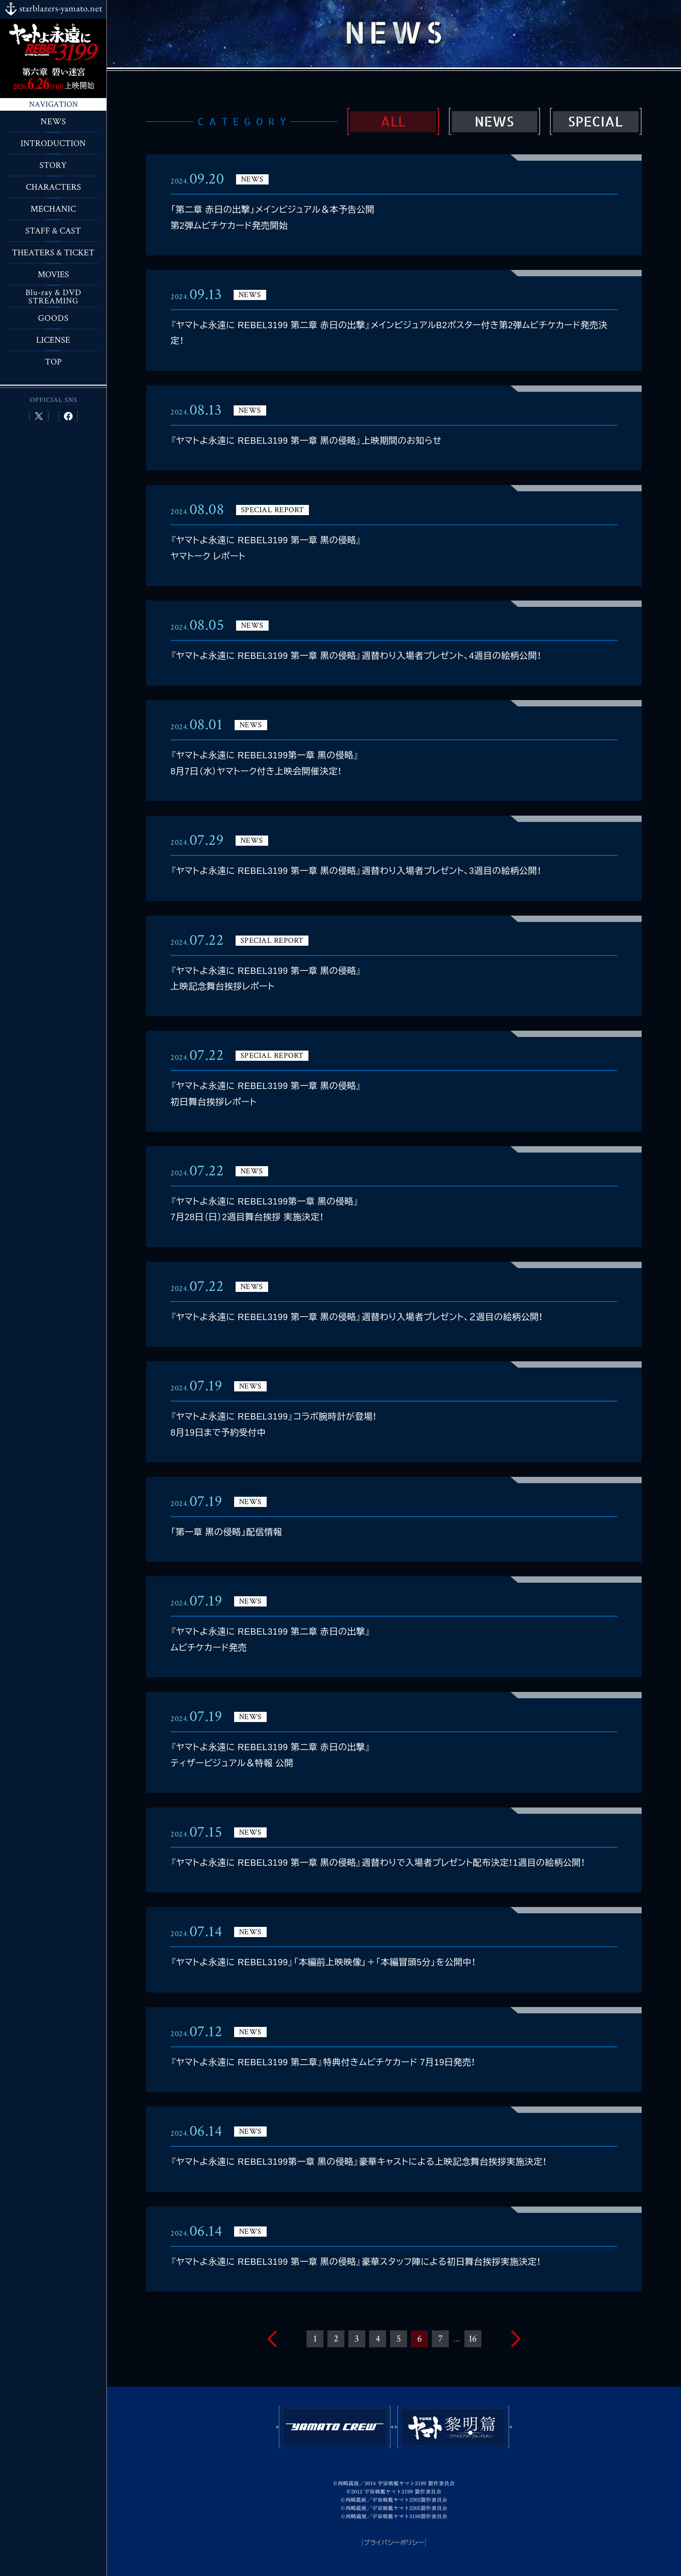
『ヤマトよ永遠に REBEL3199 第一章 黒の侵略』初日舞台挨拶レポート (266, 1093)
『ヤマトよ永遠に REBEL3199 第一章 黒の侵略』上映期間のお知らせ (306, 441)
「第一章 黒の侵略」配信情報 (226, 1532)
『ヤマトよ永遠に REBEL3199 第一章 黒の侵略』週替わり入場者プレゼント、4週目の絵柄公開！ (355, 656)
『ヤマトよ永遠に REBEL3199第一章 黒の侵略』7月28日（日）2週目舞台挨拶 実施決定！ (264, 1209)
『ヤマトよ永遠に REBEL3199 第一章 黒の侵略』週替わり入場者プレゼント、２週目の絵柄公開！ (356, 1317)
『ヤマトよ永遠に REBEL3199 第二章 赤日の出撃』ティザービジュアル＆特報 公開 (270, 1755)
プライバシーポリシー (394, 2543)
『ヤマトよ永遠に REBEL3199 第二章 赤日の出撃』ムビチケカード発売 (270, 1639)
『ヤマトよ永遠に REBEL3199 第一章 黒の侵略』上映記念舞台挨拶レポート (266, 978)
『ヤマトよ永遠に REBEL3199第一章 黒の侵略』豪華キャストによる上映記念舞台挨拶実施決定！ (358, 2162)
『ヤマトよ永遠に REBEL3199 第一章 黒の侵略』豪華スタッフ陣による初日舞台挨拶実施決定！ (355, 2262)
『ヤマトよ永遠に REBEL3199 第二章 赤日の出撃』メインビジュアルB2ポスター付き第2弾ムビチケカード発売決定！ (388, 333)
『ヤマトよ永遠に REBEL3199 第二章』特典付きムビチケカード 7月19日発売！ (323, 2062)
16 (473, 2338)
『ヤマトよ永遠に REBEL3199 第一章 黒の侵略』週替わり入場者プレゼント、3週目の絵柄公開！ (355, 871)
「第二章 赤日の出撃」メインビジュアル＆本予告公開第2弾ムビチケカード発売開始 (272, 217)
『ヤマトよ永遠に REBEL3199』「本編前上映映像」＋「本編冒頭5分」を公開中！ (323, 1962)
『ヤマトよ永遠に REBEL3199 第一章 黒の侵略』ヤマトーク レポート (266, 548)
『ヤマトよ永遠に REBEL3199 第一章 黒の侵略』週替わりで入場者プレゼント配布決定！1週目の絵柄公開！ (377, 1863)
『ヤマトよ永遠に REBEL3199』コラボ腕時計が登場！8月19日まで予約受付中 (273, 1424)
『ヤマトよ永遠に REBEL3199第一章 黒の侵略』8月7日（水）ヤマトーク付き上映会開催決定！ (264, 763)
